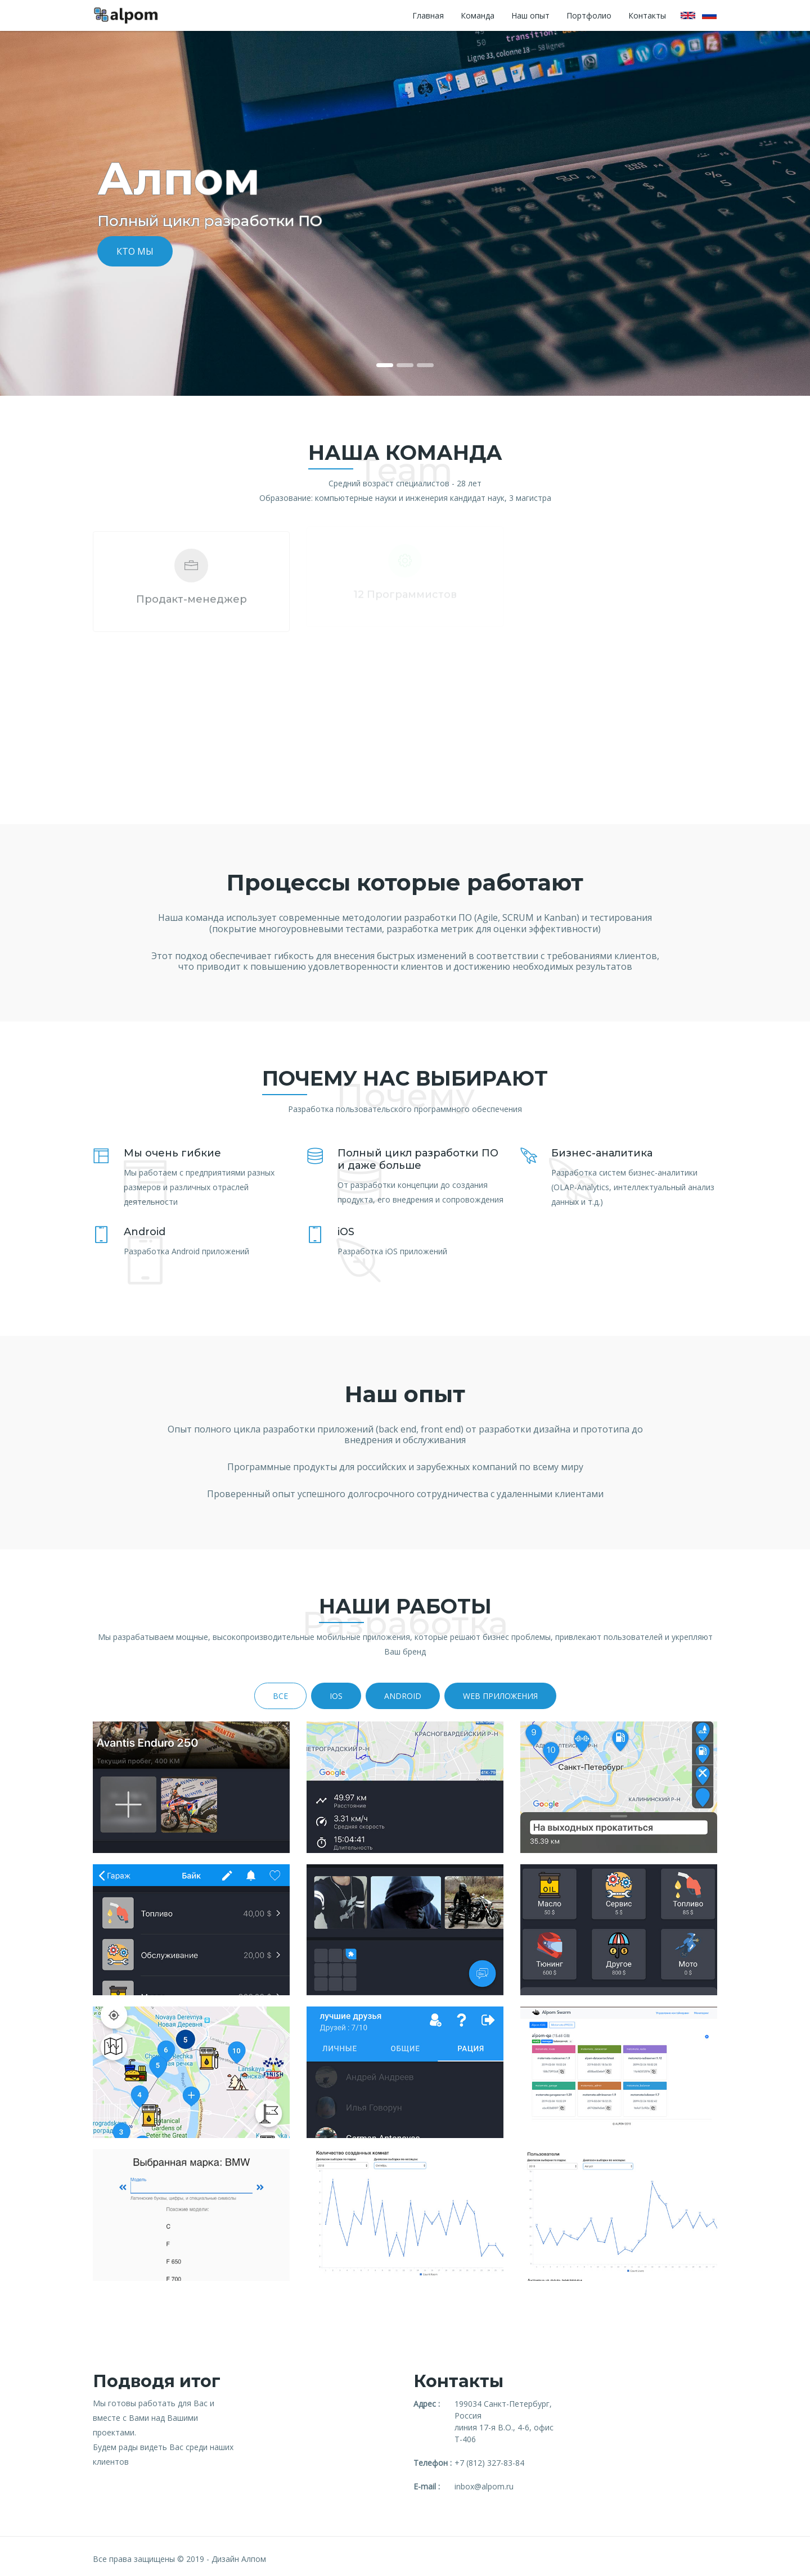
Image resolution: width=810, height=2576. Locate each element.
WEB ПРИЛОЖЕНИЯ (500, 1696)
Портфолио (588, 15)
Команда (477, 15)
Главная (428, 15)
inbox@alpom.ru (484, 2486)
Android (402, 1696)
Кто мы (135, 251)
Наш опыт (530, 15)
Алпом (253, 2559)
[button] (61, 213)
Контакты (647, 15)
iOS (336, 1696)
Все (280, 1696)
